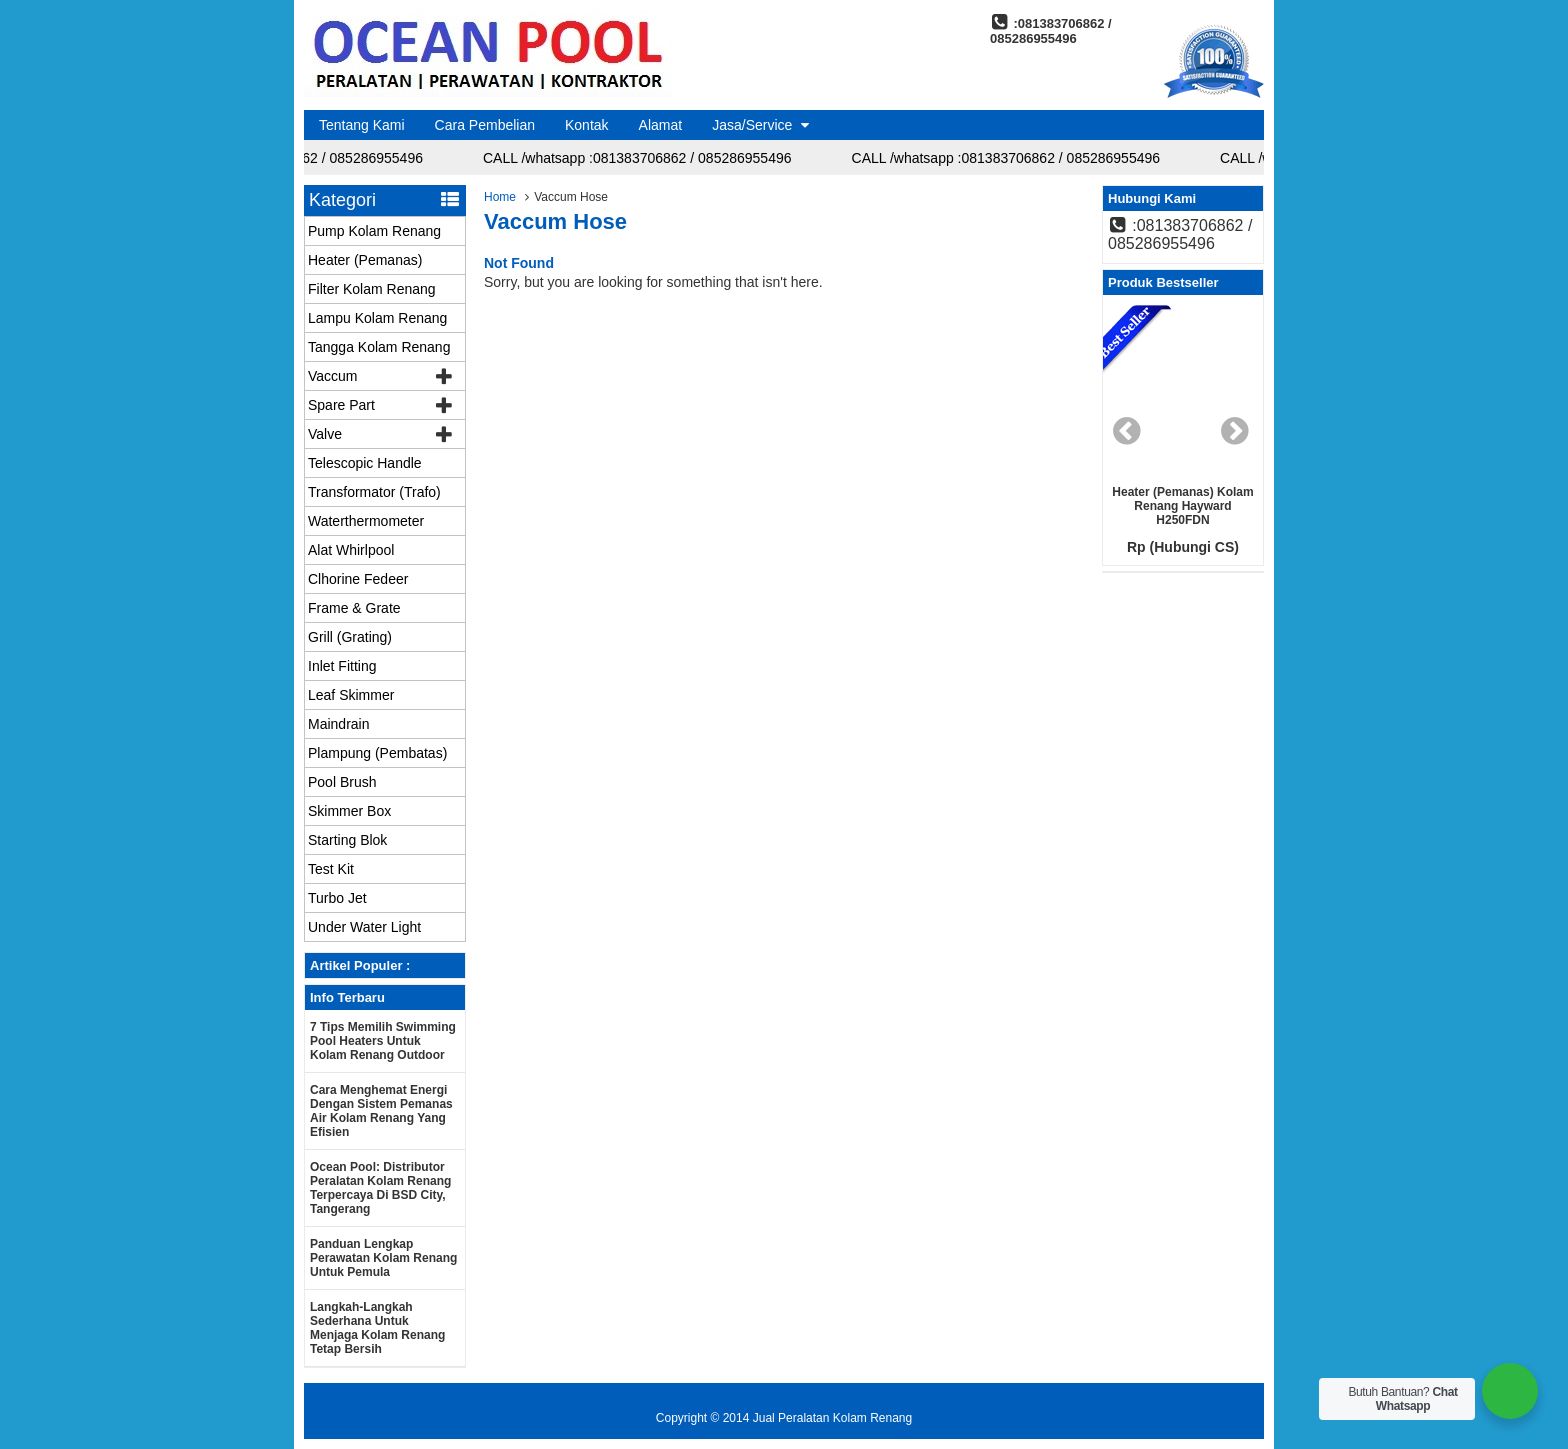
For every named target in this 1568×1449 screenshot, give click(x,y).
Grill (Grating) (350, 637)
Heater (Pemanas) (365, 260)
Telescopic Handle (365, 463)
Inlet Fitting (342, 666)
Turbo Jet (337, 898)
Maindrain (338, 724)
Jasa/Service (752, 125)
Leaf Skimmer (351, 695)
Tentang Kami (362, 125)
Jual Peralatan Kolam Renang (832, 1418)
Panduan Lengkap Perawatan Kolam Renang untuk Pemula (383, 1258)
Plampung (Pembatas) (377, 753)
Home (500, 197)
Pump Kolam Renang (374, 231)
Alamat (661, 125)
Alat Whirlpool (351, 550)
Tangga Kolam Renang (379, 347)
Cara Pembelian (485, 125)
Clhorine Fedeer (358, 579)
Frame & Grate (354, 608)
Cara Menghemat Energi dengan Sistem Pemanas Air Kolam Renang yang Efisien (381, 1111)
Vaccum (333, 376)
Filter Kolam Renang (372, 289)
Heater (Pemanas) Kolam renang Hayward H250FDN (1182, 506)
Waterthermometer (366, 521)
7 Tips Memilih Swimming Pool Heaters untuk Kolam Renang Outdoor (383, 1041)
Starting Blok (347, 840)
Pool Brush (342, 782)
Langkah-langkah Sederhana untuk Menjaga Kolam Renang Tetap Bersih (377, 1328)
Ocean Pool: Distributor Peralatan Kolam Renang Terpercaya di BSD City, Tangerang (380, 1188)
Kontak (587, 125)
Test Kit (331, 869)
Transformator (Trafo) (374, 492)
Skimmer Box (349, 811)
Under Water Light (364, 927)
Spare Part (341, 405)
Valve (325, 434)
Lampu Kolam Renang (377, 318)
